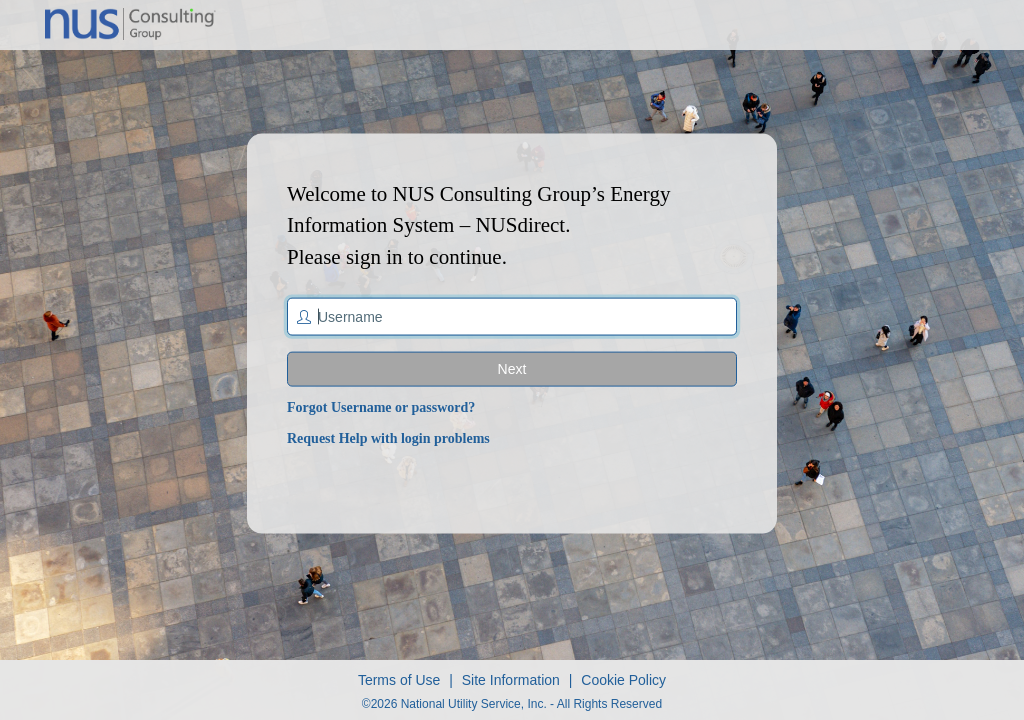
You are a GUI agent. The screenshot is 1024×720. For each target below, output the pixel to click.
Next (512, 369)
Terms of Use (399, 680)
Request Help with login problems (388, 438)
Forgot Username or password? (381, 407)
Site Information (511, 680)
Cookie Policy (623, 680)
